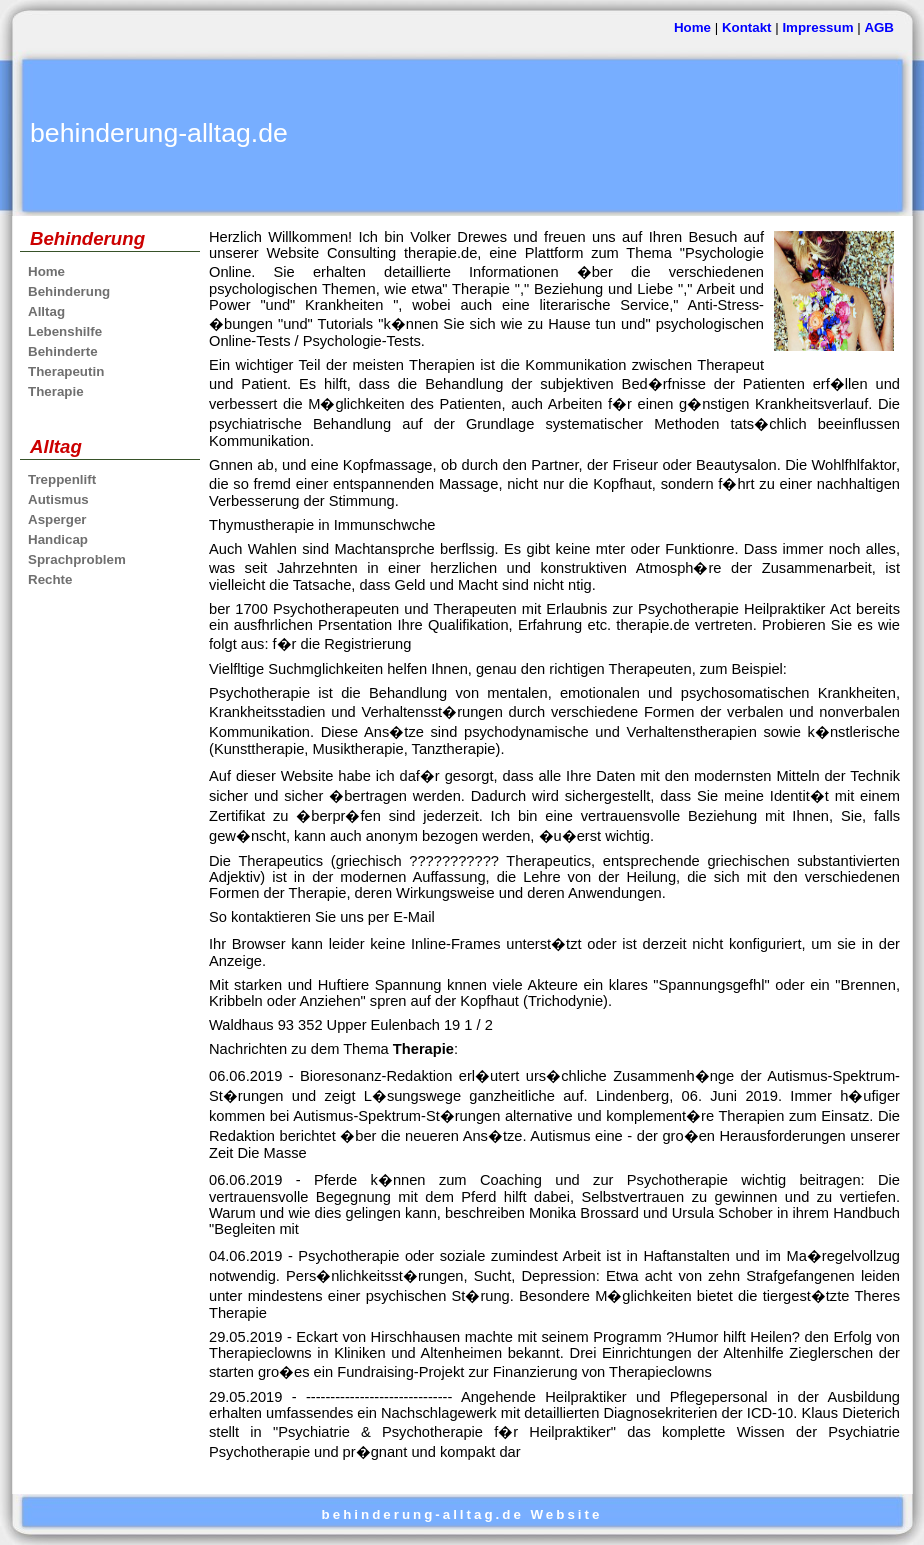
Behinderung (69, 291)
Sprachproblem (77, 559)
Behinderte (63, 351)
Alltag (46, 311)
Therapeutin (66, 371)
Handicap (58, 539)
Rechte (50, 579)
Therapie (56, 391)
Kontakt (747, 27)
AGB (879, 27)
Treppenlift (62, 479)
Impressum (817, 27)
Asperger (57, 519)
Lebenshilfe (65, 331)
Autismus (58, 499)
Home (692, 27)
